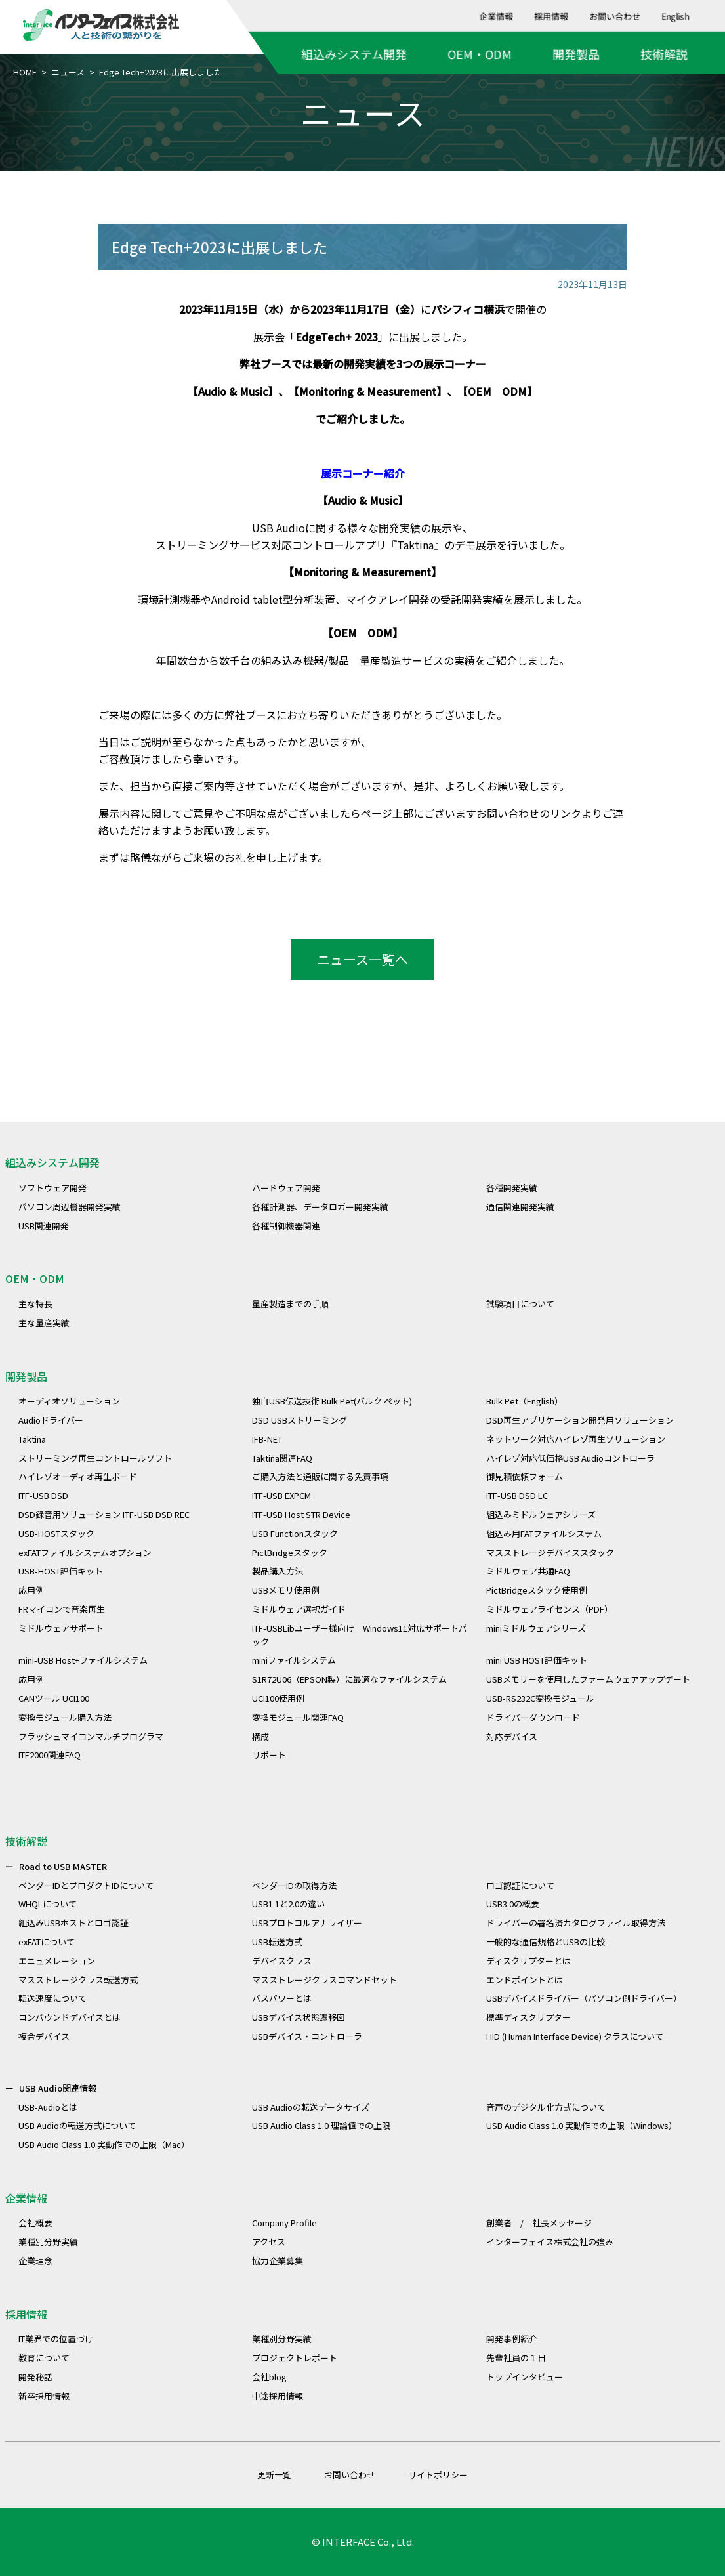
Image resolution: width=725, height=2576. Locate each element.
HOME (25, 72)
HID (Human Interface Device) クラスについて (574, 2036)
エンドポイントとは (524, 1980)
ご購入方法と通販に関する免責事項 (320, 1476)
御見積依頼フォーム (524, 1476)
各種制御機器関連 (286, 1225)
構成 (260, 1736)
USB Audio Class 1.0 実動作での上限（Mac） (104, 2144)
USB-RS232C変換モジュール (540, 1698)
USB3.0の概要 (512, 1903)
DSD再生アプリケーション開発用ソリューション (580, 1420)
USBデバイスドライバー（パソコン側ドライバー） (584, 1998)
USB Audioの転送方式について (77, 2125)
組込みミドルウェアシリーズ (541, 1514)
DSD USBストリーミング (299, 1420)
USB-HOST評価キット (60, 1571)
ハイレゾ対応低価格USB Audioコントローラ (570, 1458)
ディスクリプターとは (528, 1960)
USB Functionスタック (295, 1533)
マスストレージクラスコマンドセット (324, 1980)
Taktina (415, 545)
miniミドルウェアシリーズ (536, 1628)
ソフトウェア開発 (52, 1187)
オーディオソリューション (69, 1401)
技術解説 (664, 53)
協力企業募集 (277, 2260)
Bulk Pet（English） (524, 1401)
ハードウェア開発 (286, 1187)
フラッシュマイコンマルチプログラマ (90, 1736)
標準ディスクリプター (528, 2017)
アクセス (268, 2241)
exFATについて (46, 1941)
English (676, 16)
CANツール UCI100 (53, 1698)
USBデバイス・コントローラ (307, 2036)
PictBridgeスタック (289, 1552)
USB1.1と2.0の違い (288, 1903)
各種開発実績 (511, 1187)
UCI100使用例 (278, 1698)
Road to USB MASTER (63, 1866)
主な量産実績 (44, 1323)
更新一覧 (274, 2474)
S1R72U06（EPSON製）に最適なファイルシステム (349, 1679)
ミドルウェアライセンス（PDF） (549, 1609)
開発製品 (576, 53)
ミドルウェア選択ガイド (299, 1609)
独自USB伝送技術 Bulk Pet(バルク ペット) (332, 1401)
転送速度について (52, 1998)
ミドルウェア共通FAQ (528, 1571)
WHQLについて (47, 1903)
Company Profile (284, 2222)
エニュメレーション (56, 1960)
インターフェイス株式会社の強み (549, 2241)
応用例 (31, 1590)
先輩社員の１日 (516, 2358)
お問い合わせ (615, 16)
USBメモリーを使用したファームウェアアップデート (588, 1679)
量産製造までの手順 (290, 1304)
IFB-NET (267, 1439)
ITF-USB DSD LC (517, 1495)
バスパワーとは (282, 1998)
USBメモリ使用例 (286, 1590)
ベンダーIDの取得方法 (294, 1885)
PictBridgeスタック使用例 (536, 1590)
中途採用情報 (277, 2396)
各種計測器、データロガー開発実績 (320, 1206)
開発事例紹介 (511, 2339)
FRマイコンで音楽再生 (61, 1609)
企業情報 (497, 16)
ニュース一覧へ (362, 959)
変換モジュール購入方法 (65, 1717)
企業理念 (35, 2260)
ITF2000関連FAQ (49, 1754)
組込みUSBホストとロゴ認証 (73, 1922)
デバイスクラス (282, 1960)
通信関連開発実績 (520, 1206)
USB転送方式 (277, 1941)
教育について (44, 2358)
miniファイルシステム (294, 1660)
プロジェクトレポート (294, 2358)
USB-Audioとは (47, 2107)
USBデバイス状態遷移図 (298, 2017)
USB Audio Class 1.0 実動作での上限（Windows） (581, 2125)
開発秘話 (35, 2377)
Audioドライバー (50, 1420)
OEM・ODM (479, 53)
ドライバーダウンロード (533, 1717)
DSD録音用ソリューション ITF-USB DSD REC (104, 1514)
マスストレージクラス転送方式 (78, 1980)
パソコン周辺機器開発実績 (69, 1206)
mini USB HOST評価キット (536, 1660)
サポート (269, 1754)
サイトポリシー (438, 2474)
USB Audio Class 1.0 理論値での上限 (321, 2125)
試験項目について (520, 1304)
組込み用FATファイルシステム (544, 1533)
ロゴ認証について (520, 1885)
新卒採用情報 (44, 2396)
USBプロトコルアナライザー (307, 1922)
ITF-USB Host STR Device (301, 1514)
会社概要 (35, 2222)
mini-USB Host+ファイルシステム (83, 1660)
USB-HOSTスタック (56, 1533)
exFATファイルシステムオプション (85, 1552)
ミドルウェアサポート (61, 1628)
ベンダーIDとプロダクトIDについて (86, 1885)
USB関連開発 (43, 1225)
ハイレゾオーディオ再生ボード (77, 1476)
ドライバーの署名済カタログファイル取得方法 (575, 1922)
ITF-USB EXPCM (281, 1495)
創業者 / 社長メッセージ (539, 2222)
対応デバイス (511, 1736)
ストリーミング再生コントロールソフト (95, 1458)
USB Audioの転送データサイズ (310, 2107)
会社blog (269, 2377)
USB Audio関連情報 (57, 2088)
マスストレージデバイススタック (550, 1552)
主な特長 (35, 1304)
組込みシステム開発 (354, 53)
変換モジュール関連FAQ (298, 1717)
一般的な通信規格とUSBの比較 (545, 1941)
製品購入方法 (277, 1571)
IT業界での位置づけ (55, 2339)
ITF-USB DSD (43, 1495)
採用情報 (552, 16)
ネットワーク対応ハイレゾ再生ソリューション (575, 1439)
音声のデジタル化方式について (546, 2107)
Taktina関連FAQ (282, 1458)
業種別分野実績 (48, 2241)
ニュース (68, 72)
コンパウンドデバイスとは (69, 2017)
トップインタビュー (524, 2377)
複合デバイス (44, 2036)
